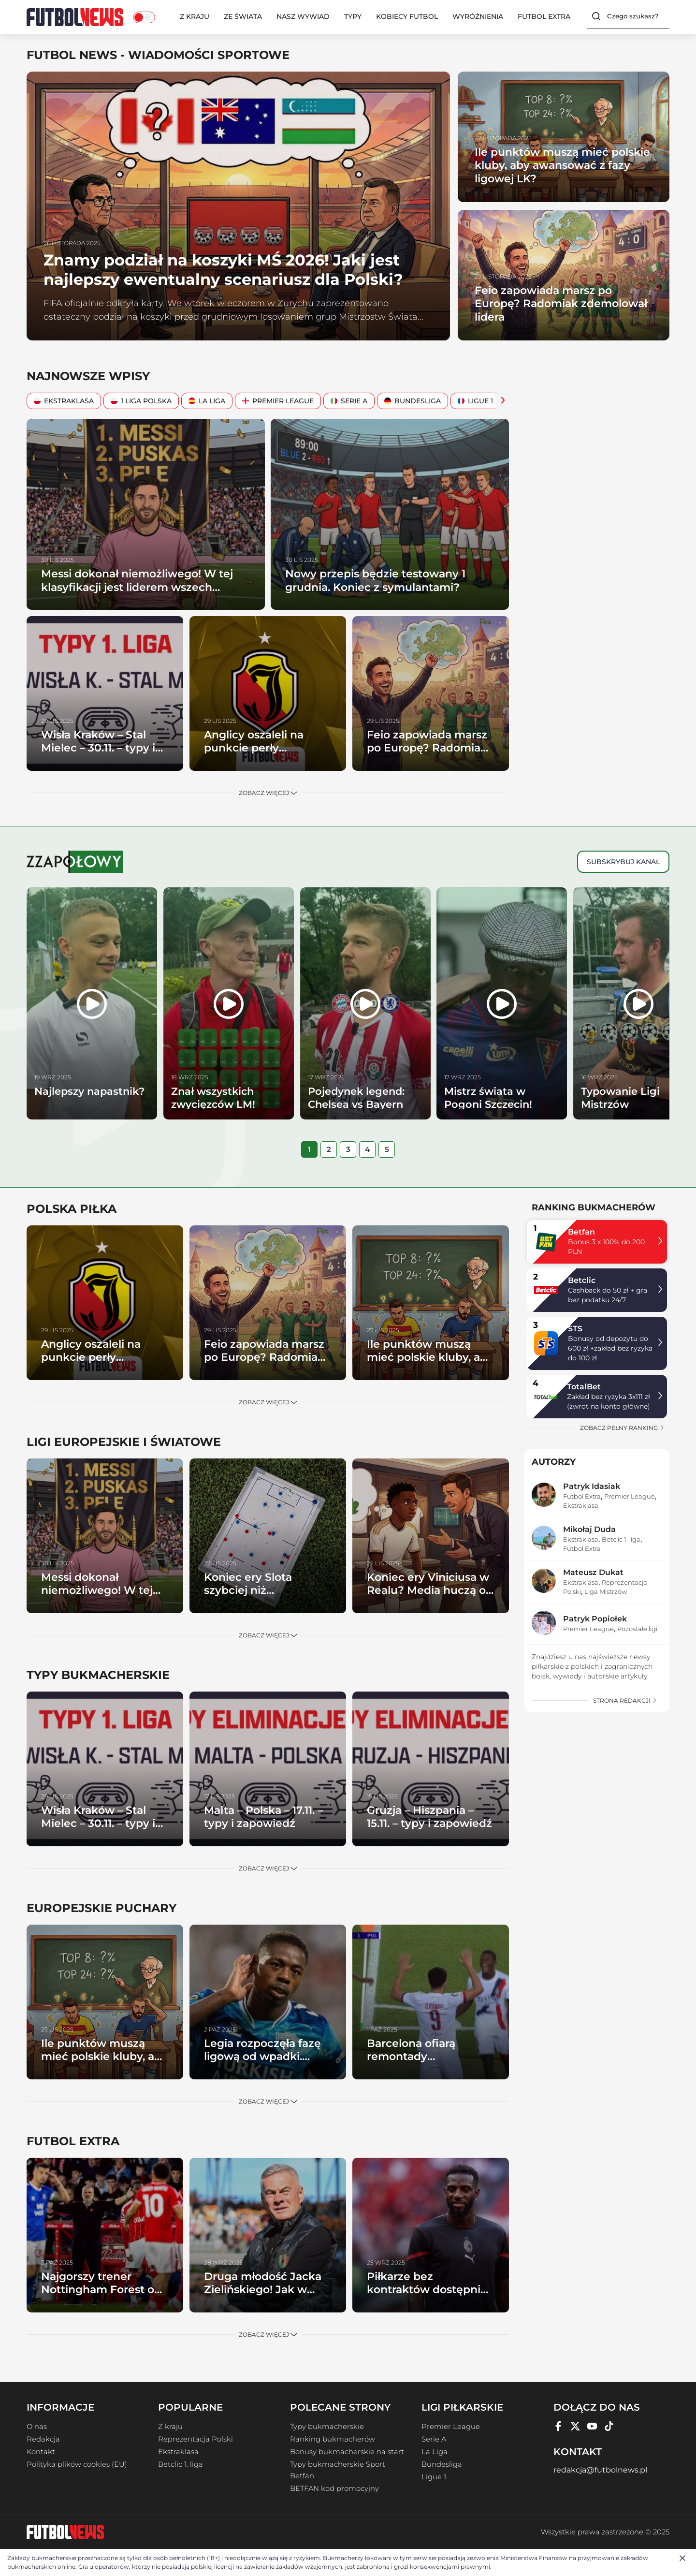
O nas (37, 2426)
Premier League (278, 401)
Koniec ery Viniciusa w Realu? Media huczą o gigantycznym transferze (428, 1597)
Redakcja (43, 2439)
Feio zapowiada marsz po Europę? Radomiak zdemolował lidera (561, 304)
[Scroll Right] (500, 401)
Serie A (349, 401)
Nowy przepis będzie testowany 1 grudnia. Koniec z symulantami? (375, 580)
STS (575, 1328)
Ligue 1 (475, 401)
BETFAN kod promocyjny (334, 2488)
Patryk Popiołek (595, 1618)
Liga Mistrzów (605, 1591)
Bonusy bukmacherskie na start (347, 2451)
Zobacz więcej (268, 792)
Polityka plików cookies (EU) (77, 2464)
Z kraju (194, 16)
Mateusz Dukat (593, 1572)
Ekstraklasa (64, 401)
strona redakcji (625, 1700)
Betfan (581, 1231)
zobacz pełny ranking (622, 1427)
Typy (353, 16)
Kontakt (41, 2451)
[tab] (309, 1149)
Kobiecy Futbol (407, 16)
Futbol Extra (544, 16)
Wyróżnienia (477, 16)
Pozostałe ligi (637, 1629)
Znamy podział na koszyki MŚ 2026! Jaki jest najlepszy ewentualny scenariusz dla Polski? (223, 269)
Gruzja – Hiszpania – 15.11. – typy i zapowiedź (429, 1817)
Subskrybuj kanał (623, 861)
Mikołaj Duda (589, 1529)
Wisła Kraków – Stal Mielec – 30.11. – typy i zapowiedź (98, 748)
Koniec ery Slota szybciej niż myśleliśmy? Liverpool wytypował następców (265, 1597)
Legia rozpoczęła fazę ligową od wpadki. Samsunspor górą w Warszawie (262, 2063)
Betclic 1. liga (621, 1539)
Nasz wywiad (303, 16)
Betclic (581, 1280)
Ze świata (243, 16)
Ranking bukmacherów (332, 2439)
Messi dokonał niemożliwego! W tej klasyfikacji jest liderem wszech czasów (137, 587)
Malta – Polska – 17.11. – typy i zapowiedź (263, 1817)
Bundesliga (412, 401)
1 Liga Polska (141, 401)
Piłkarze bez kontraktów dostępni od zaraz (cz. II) (423, 2290)
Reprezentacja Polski (195, 2439)
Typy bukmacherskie (327, 2426)
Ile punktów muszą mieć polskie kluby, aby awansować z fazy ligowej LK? (562, 165)
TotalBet (584, 1386)
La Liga (206, 401)
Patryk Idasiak (591, 1486)
